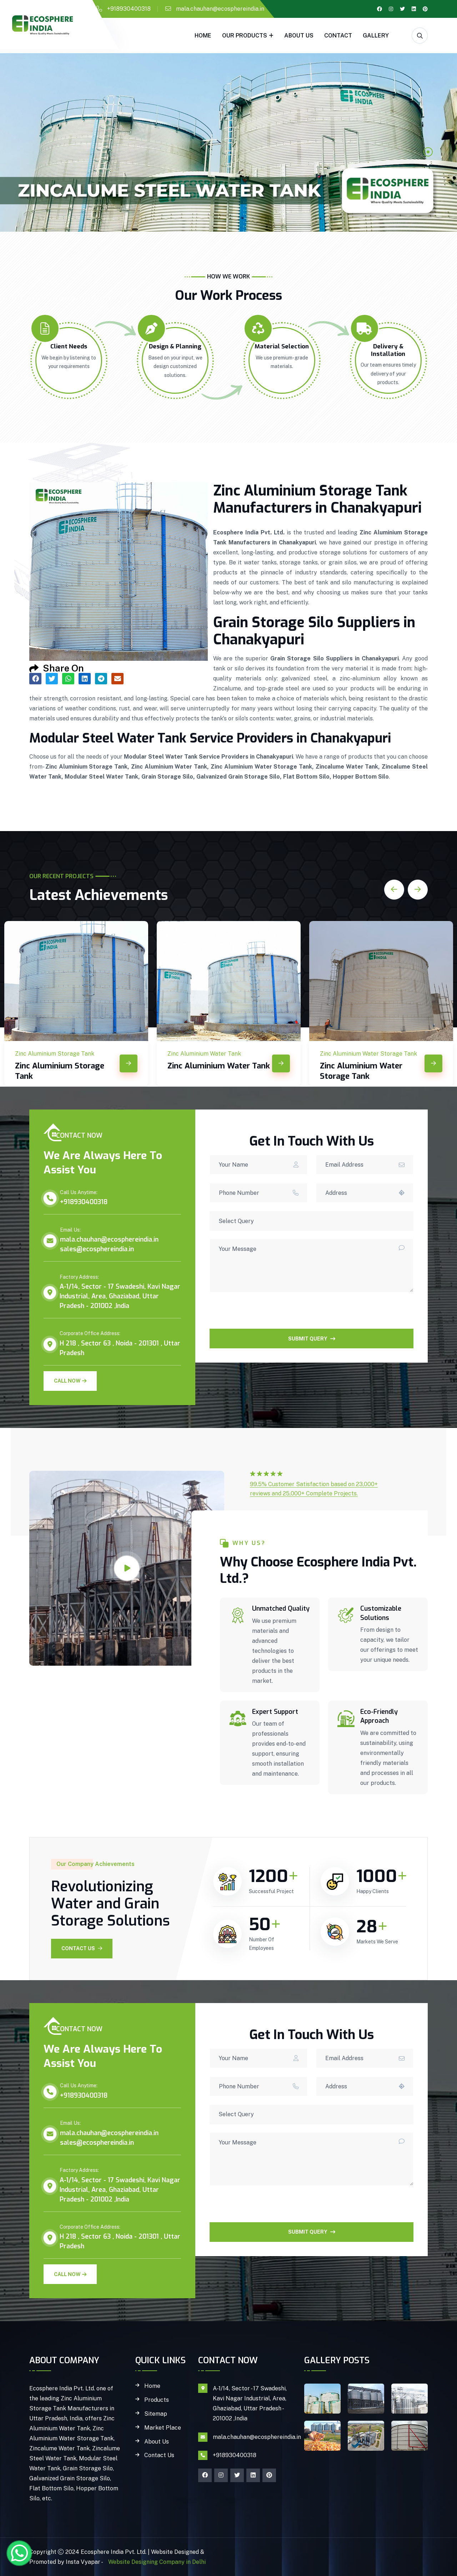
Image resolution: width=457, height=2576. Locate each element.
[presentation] (264, 1315)
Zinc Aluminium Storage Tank (59, 1071)
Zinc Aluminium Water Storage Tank (361, 1071)
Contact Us (81, 1948)
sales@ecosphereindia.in (97, 1249)
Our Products (244, 35)
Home (203, 35)
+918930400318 (129, 8)
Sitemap (155, 2414)
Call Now (70, 1381)
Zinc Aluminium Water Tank (218, 1066)
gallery (376, 35)
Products (156, 2400)
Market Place (162, 2428)
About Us (298, 35)
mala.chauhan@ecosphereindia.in (220, 8)
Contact (338, 35)
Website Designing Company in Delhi (156, 2562)
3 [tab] (428, 176)
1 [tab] (428, 152)
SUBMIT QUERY (311, 1339)
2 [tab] (428, 164)
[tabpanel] (228, 142)
